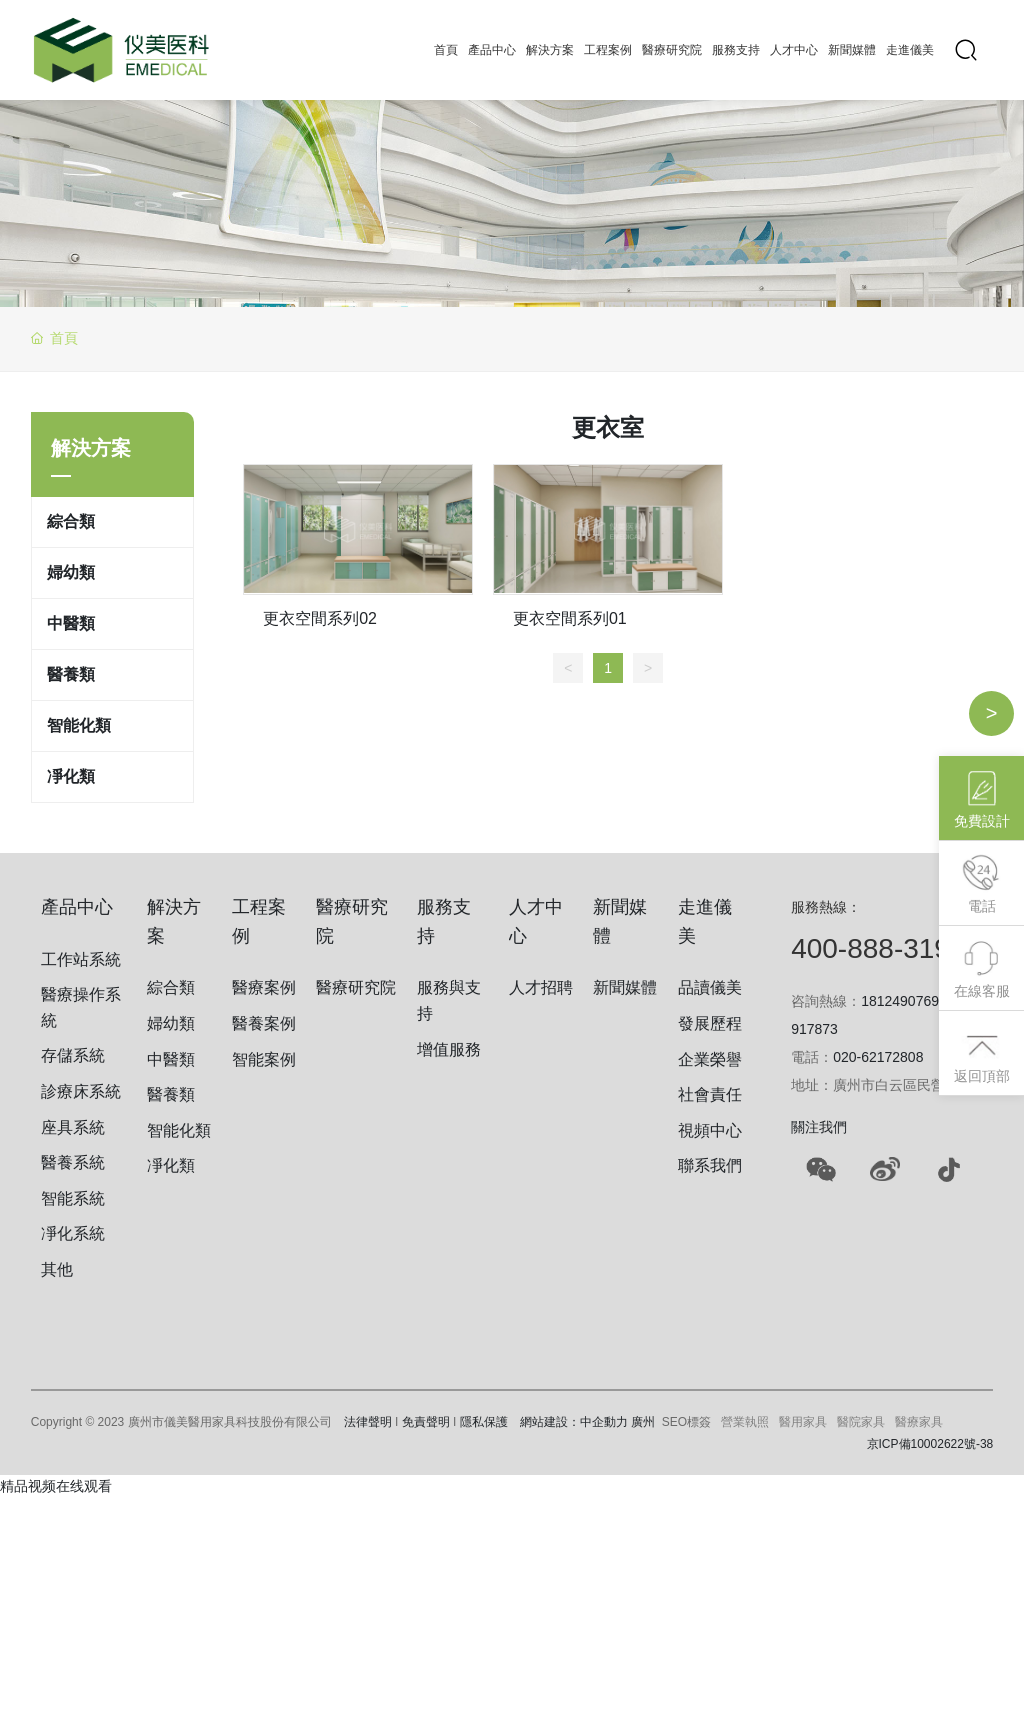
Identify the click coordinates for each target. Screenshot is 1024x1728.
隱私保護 (484, 1422)
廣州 (643, 1422)
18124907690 (904, 1001)
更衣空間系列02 (320, 618)
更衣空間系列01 (570, 618)
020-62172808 (878, 1057)
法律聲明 (368, 1422)
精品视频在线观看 (56, 1486)
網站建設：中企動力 (574, 1422)
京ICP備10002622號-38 (930, 1444)
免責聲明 (426, 1422)
